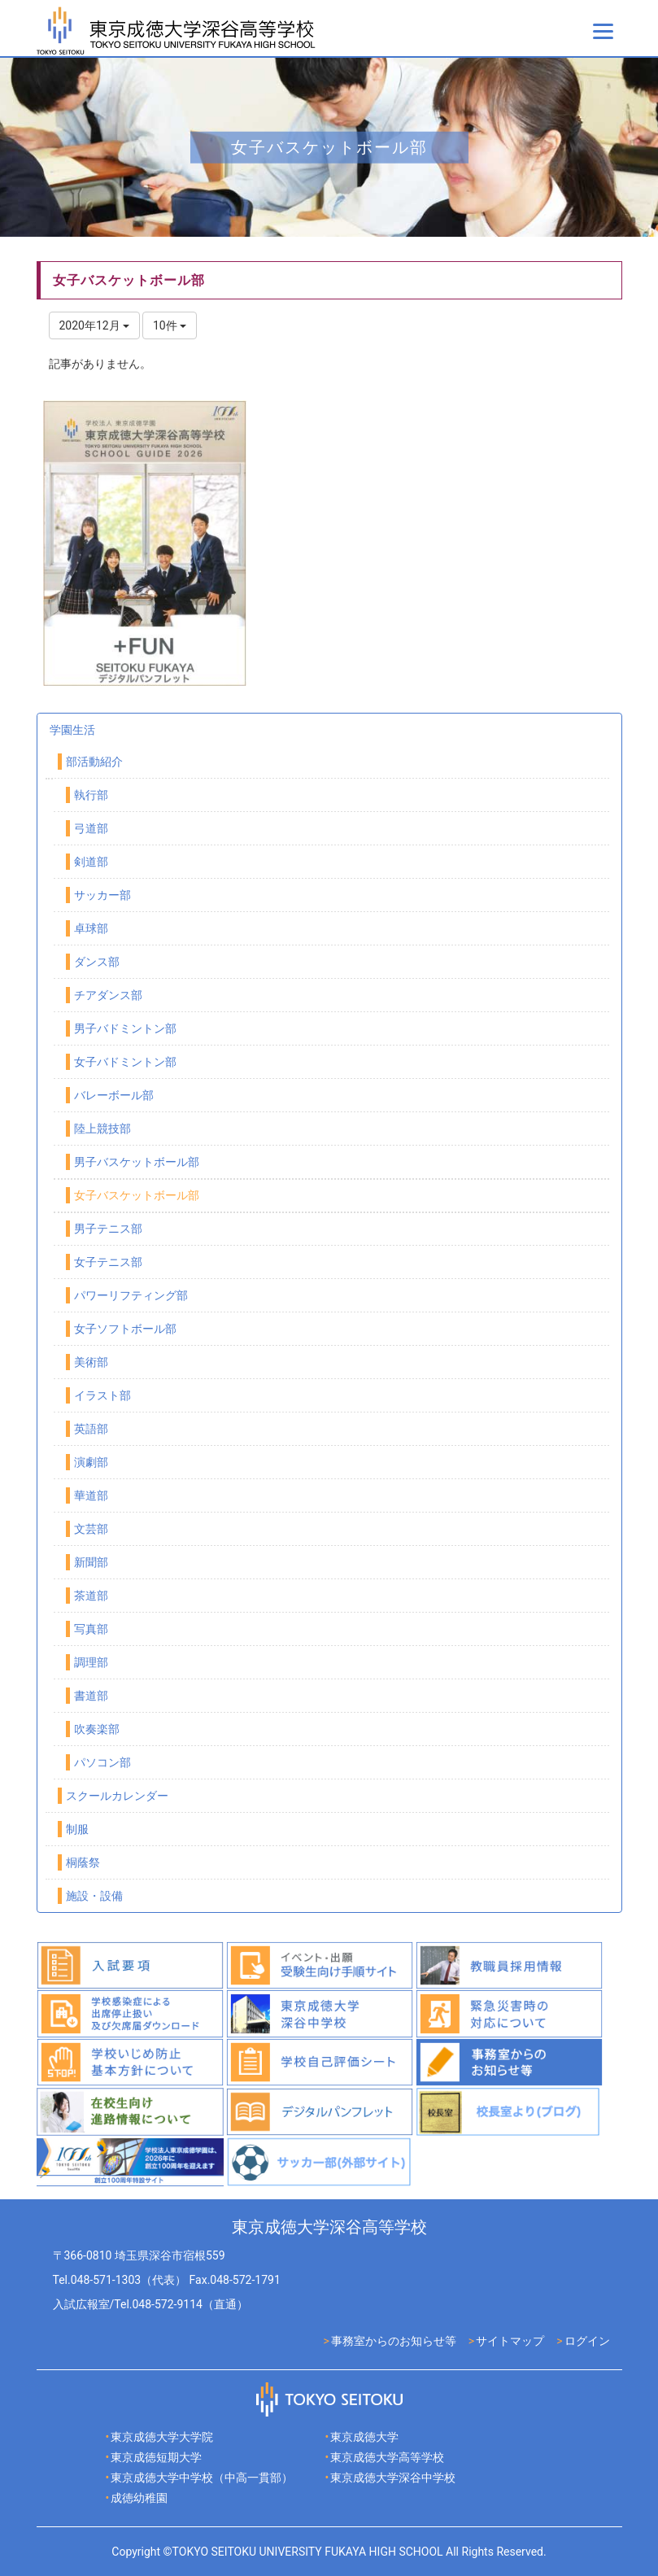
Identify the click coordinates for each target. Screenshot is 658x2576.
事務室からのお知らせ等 (393, 2340)
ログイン (587, 2340)
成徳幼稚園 (139, 2497)
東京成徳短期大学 (156, 2457)
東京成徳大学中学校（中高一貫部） (202, 2477)
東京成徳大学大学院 (162, 2436)
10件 (169, 325)
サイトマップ (510, 2340)
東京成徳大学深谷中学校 (392, 2477)
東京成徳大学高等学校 (387, 2457)
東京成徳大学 (364, 2436)
